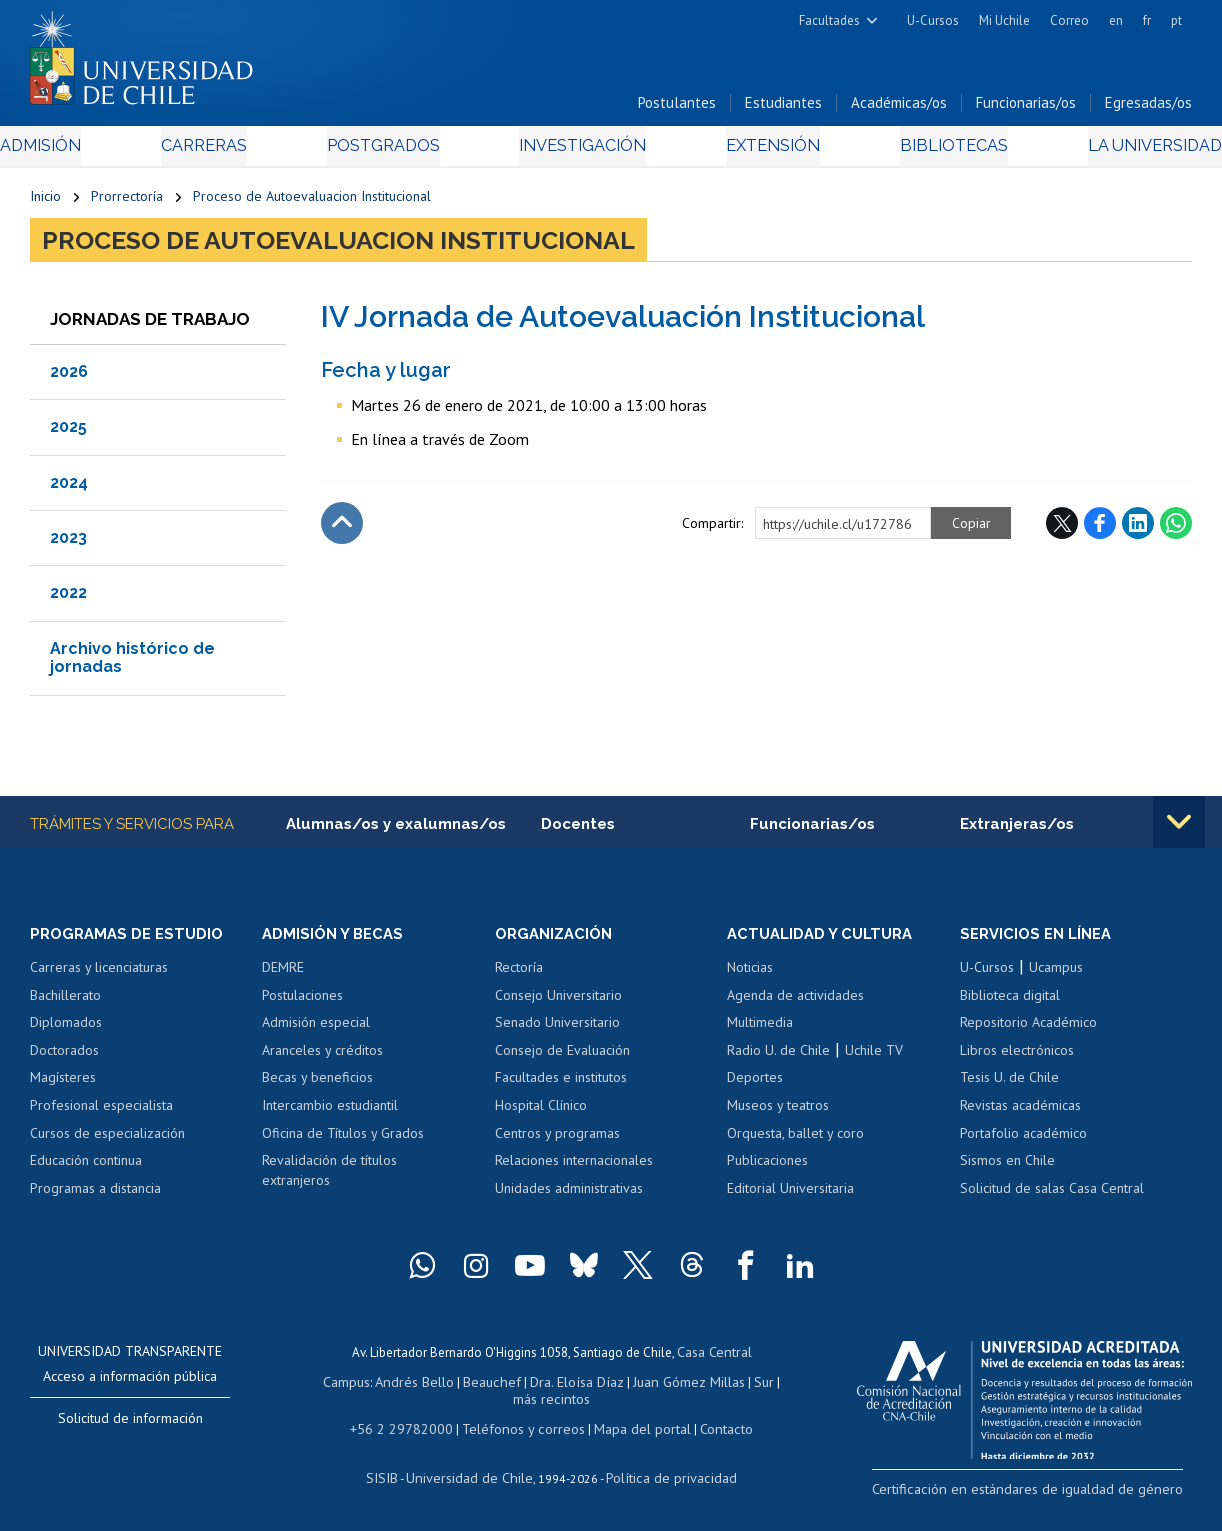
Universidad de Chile (474, 1476)
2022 (68, 599)
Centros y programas (557, 1141)
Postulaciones (302, 1003)
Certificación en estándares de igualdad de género (1051, 1495)
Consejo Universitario (558, 1003)
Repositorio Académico (1028, 1030)
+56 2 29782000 (411, 1429)
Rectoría (519, 975)
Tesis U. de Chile (1009, 1086)
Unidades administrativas (569, 1196)
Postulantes (677, 108)
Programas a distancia (95, 1196)
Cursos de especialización (107, 1141)
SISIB (395, 1476)
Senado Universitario (557, 1030)
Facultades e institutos (561, 1086)
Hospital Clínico (541, 1113)
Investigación (581, 151)
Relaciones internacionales (574, 1168)
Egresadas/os (1148, 108)
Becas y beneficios (317, 1086)
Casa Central (714, 1358)
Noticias (750, 975)
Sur (739, 1386)
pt (1176, 20)
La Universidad (1117, 151)
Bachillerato (65, 1003)
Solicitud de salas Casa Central (1052, 1196)
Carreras (225, 151)
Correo (1069, 20)
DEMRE (283, 975)
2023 (68, 543)
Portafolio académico (1023, 1141)
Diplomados (66, 1030)
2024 (69, 488)
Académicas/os (899, 108)
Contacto (711, 1429)
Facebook (1100, 529)
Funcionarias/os (1026, 108)
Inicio (45, 202)
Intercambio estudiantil (330, 1113)
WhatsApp (1176, 529)
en (1116, 20)
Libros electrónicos (1017, 1058)
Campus (346, 1386)
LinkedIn (1138, 529)
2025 (68, 432)
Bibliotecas (927, 151)
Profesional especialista (101, 1113)
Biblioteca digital (1010, 1003)
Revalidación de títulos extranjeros (329, 1178)
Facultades (829, 20)
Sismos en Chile (1007, 1168)
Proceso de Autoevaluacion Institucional (312, 202)
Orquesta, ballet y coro (795, 1141)
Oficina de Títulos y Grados (343, 1141)
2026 (69, 377)
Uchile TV (874, 1058)
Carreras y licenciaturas (99, 975)
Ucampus (1056, 975)
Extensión (759, 151)
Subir (342, 529)
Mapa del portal (631, 1429)
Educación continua (86, 1168)
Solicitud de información (130, 1426)
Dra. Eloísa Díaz (562, 1386)
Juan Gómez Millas (668, 1386)
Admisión (75, 151)
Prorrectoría (127, 202)
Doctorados (64, 1058)
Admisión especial (316, 1030)
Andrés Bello (410, 1386)
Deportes (755, 1086)
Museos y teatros (778, 1113)
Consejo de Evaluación (562, 1058)
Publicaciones (767, 1168)
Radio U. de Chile (778, 1058)
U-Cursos (933, 20)
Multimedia (760, 1030)
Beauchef (482, 1386)
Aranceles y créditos (322, 1058)
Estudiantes (783, 108)
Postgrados (391, 151)
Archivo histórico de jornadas (132, 663)
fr (1147, 20)
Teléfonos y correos (521, 1429)
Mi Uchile (1004, 20)
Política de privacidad (663, 1476)
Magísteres (63, 1086)
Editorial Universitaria (790, 1196)
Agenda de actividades (795, 1003)
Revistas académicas (1020, 1113)
